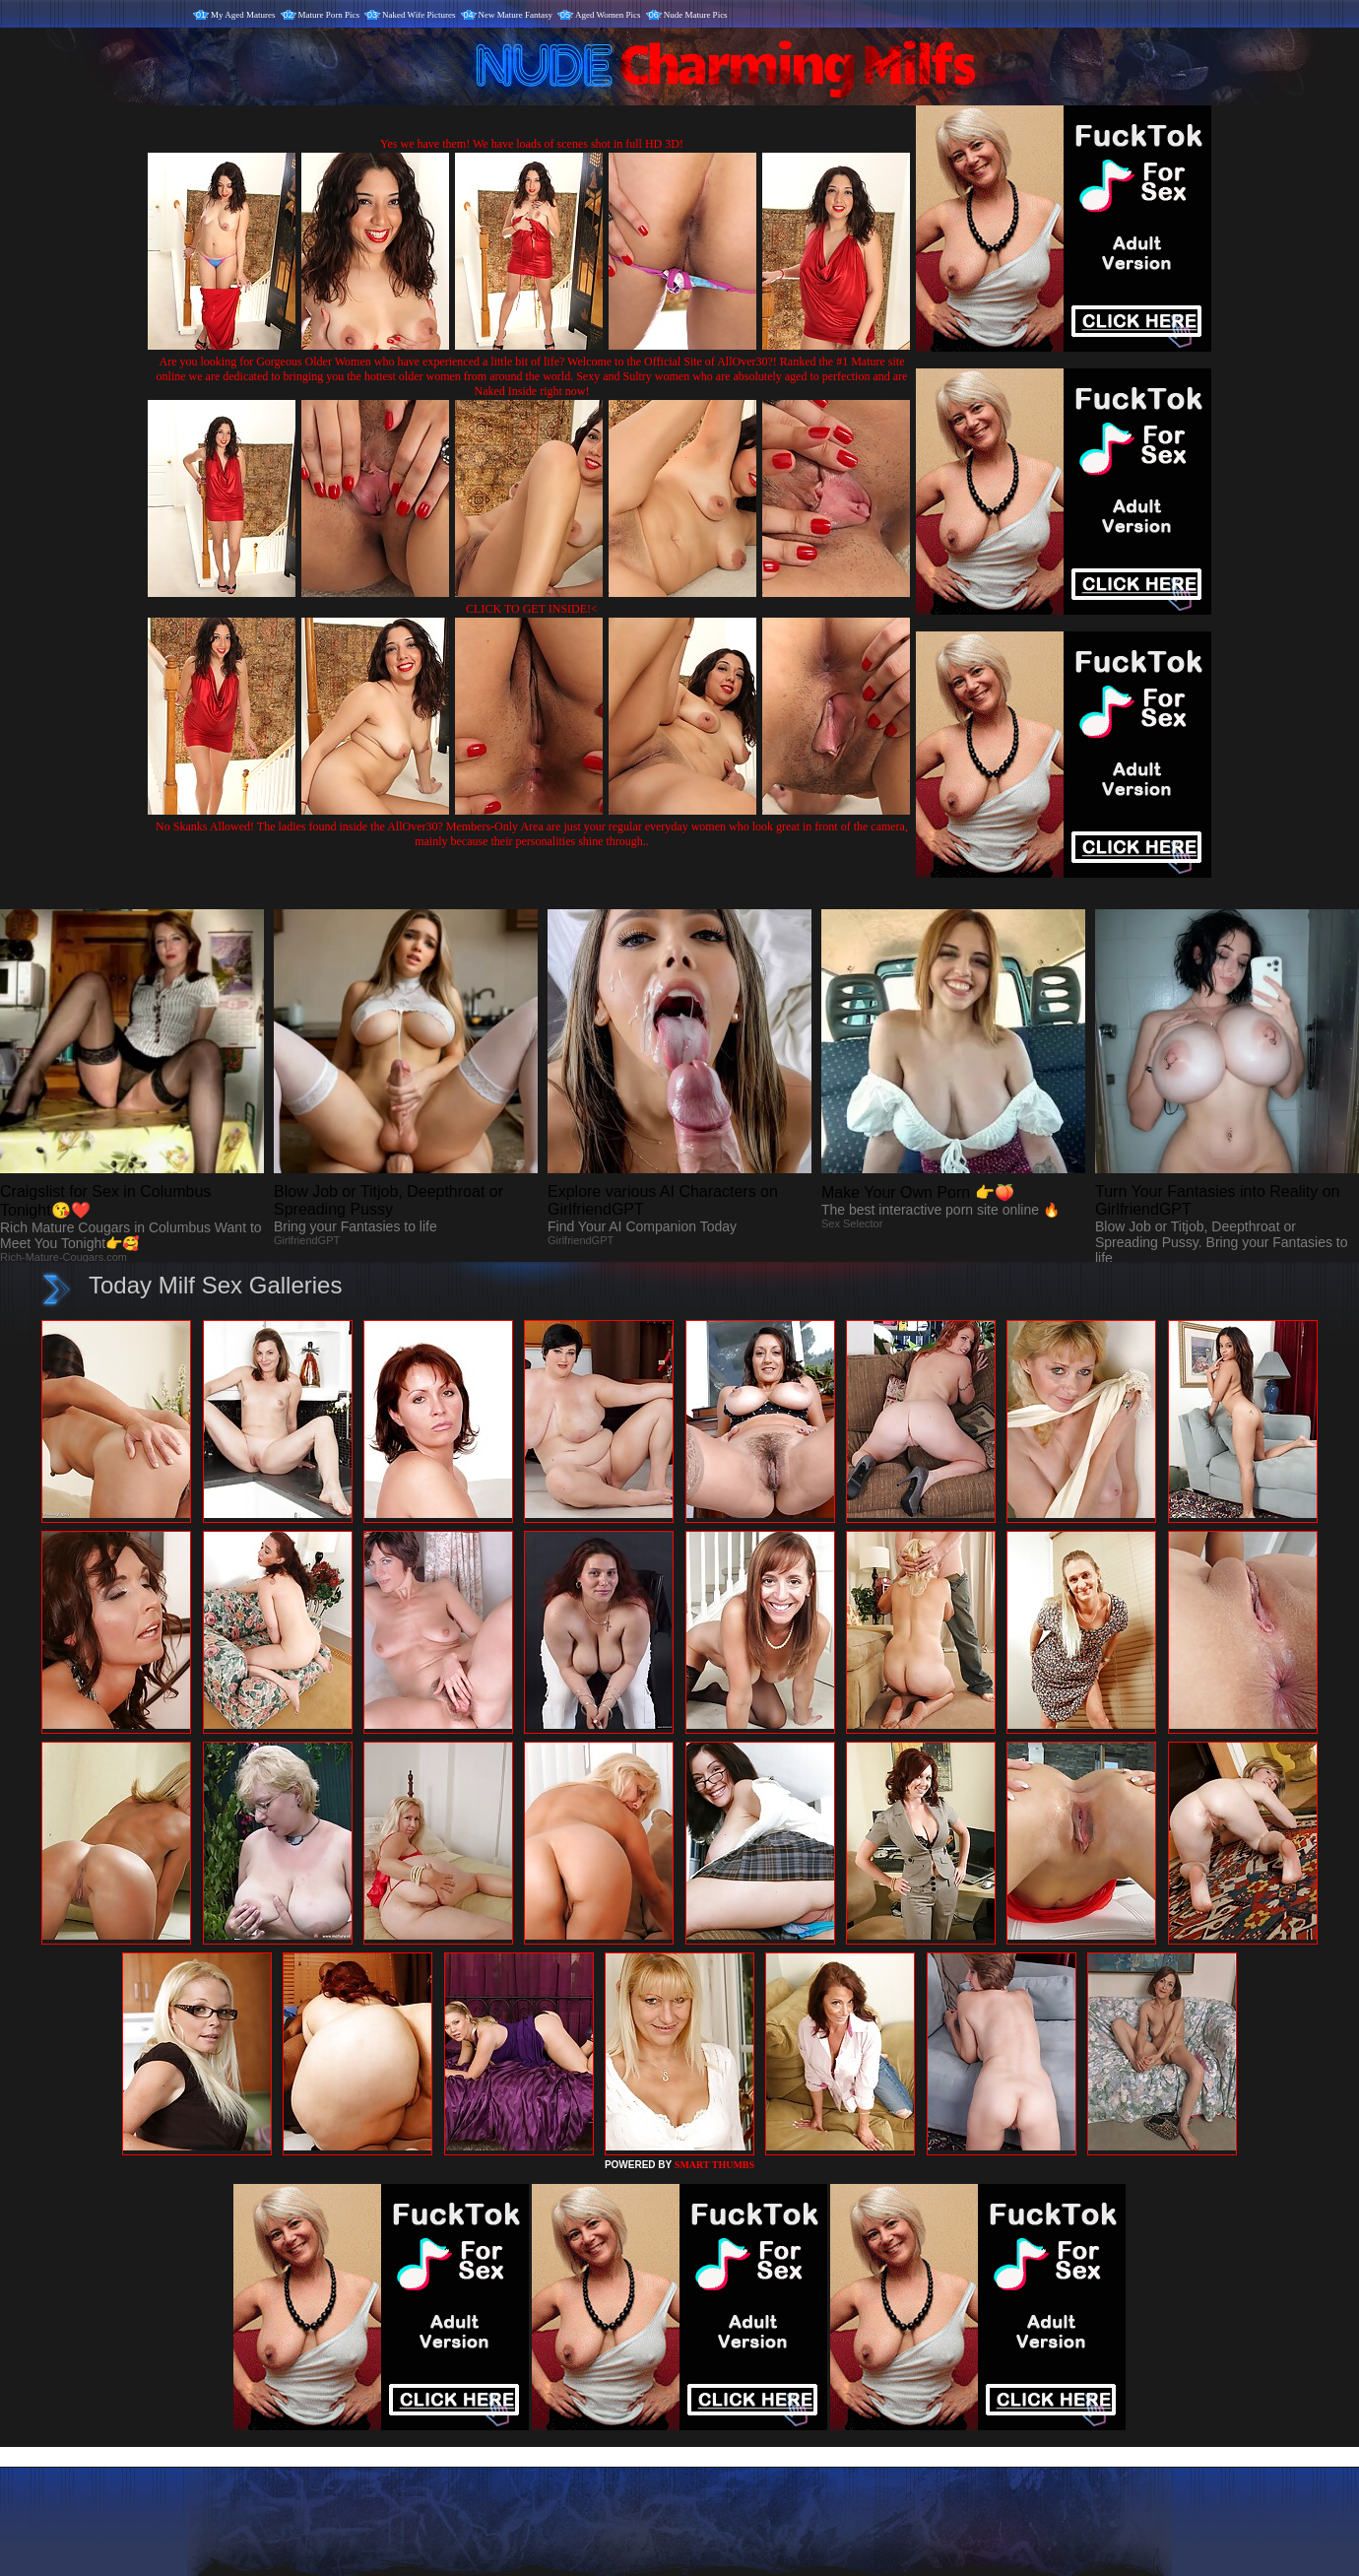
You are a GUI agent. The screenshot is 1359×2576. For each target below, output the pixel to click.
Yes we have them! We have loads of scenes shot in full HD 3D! (531, 144)
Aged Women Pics (608, 15)
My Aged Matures (243, 15)
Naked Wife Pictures (418, 15)
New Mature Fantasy (515, 15)
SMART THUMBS (714, 2164)
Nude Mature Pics (696, 15)
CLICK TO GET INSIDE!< (532, 609)
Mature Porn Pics (329, 15)
